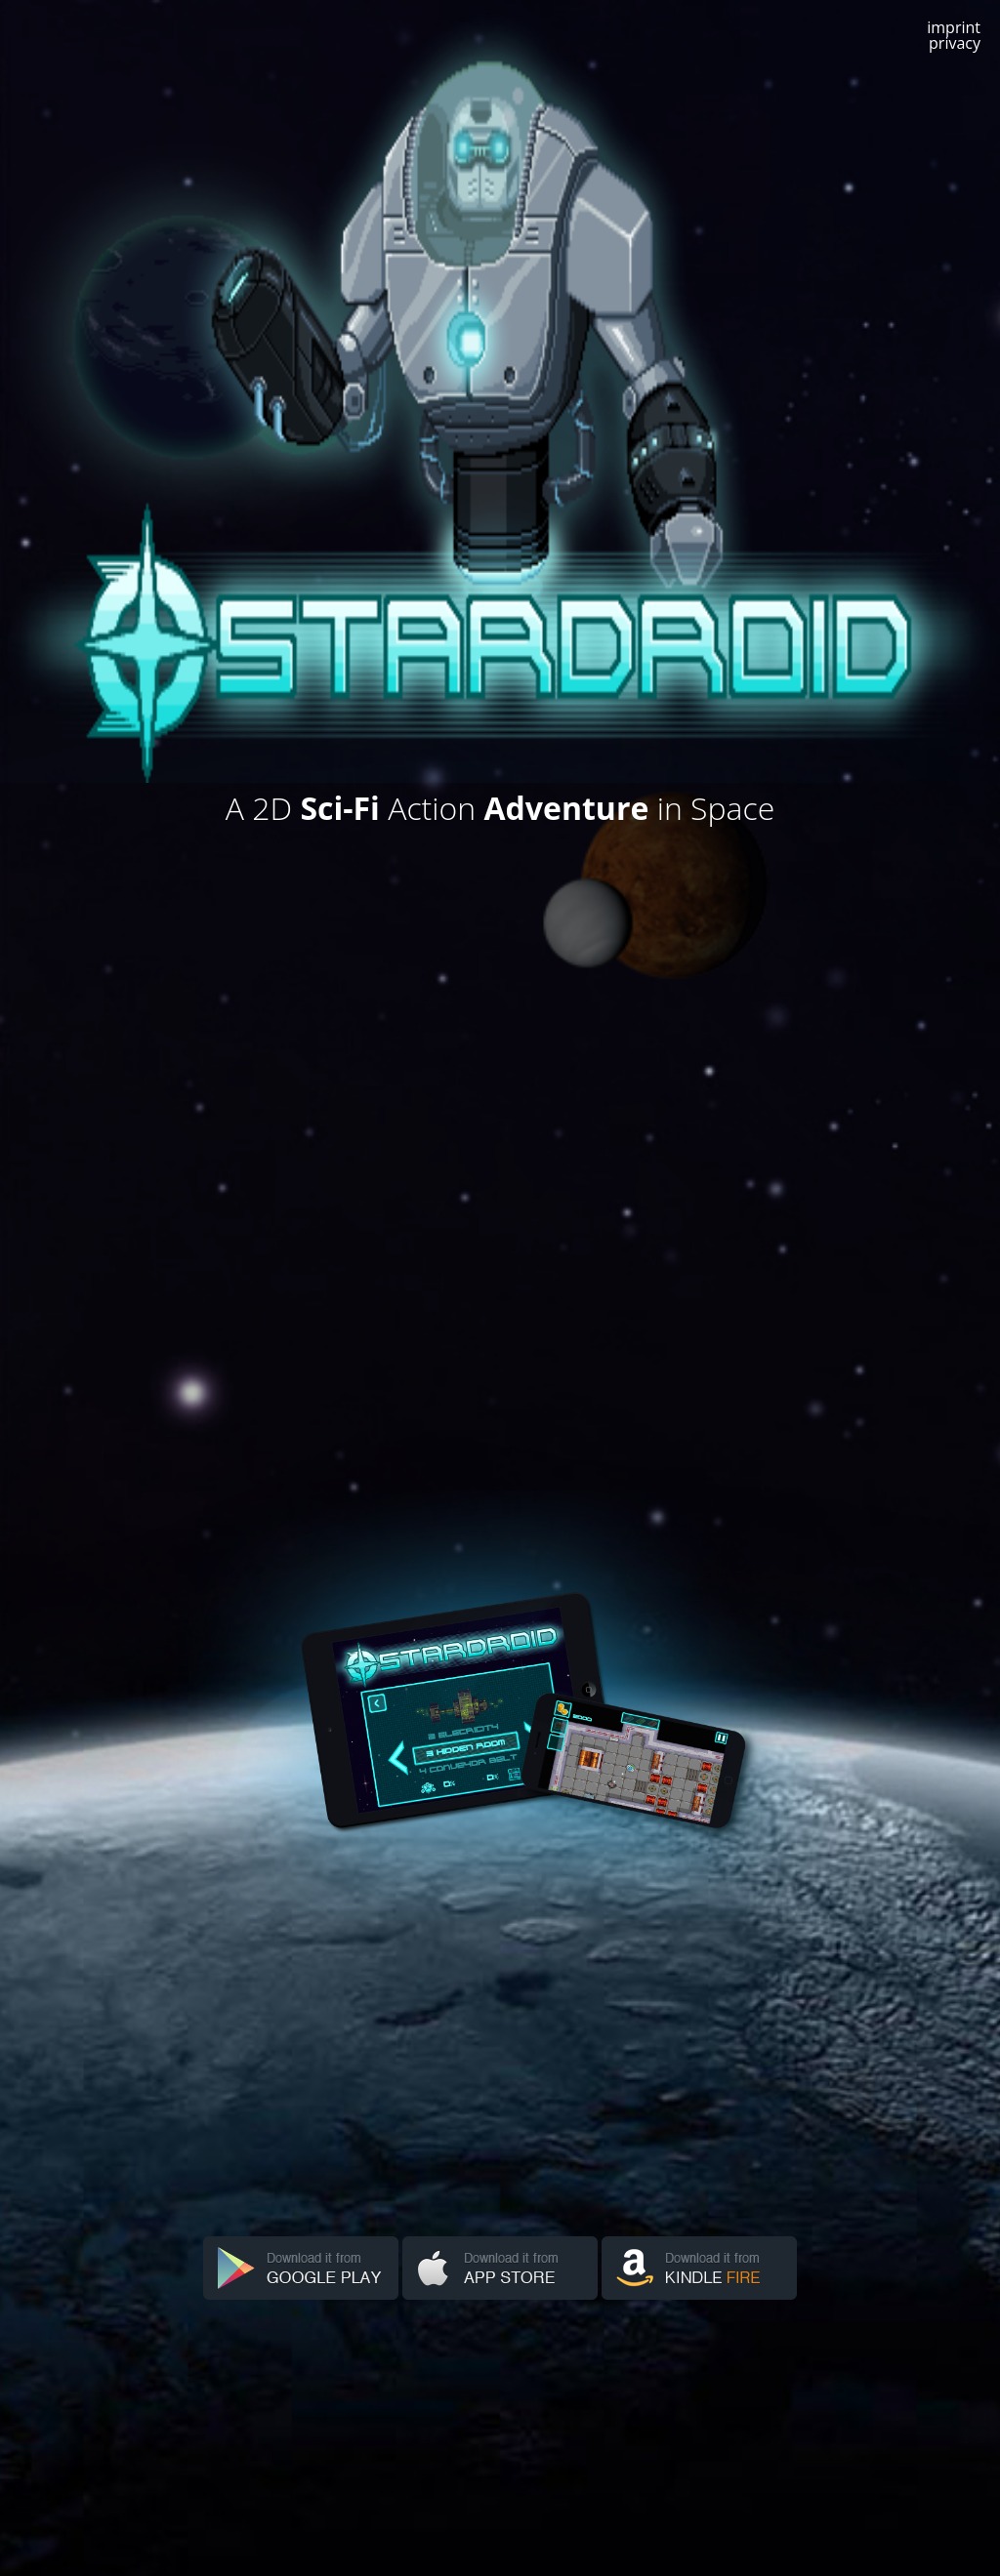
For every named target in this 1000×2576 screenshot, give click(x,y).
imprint (953, 27)
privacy (954, 43)
